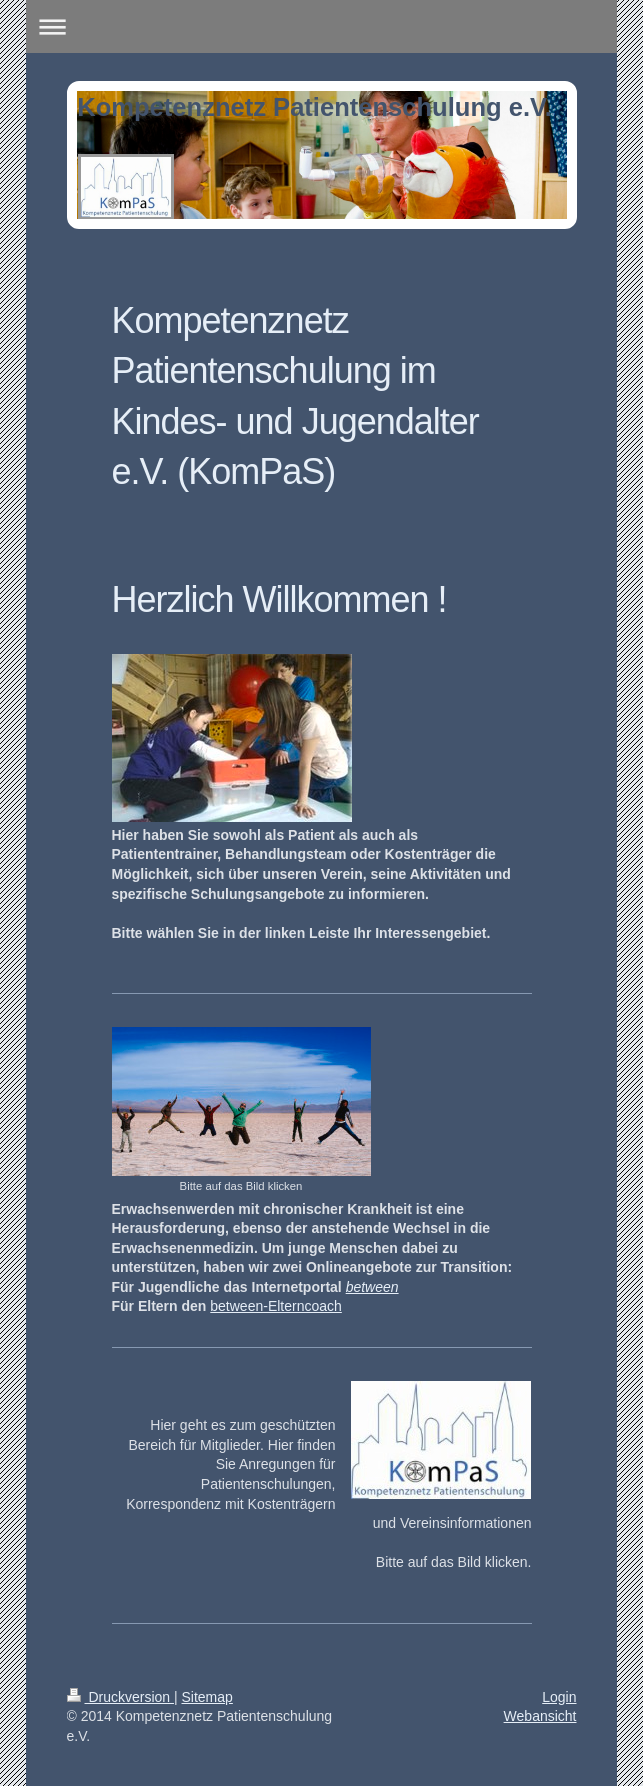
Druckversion (120, 1697)
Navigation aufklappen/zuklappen (322, 26)
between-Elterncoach (276, 1306)
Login (559, 1697)
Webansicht (540, 1716)
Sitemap (207, 1697)
